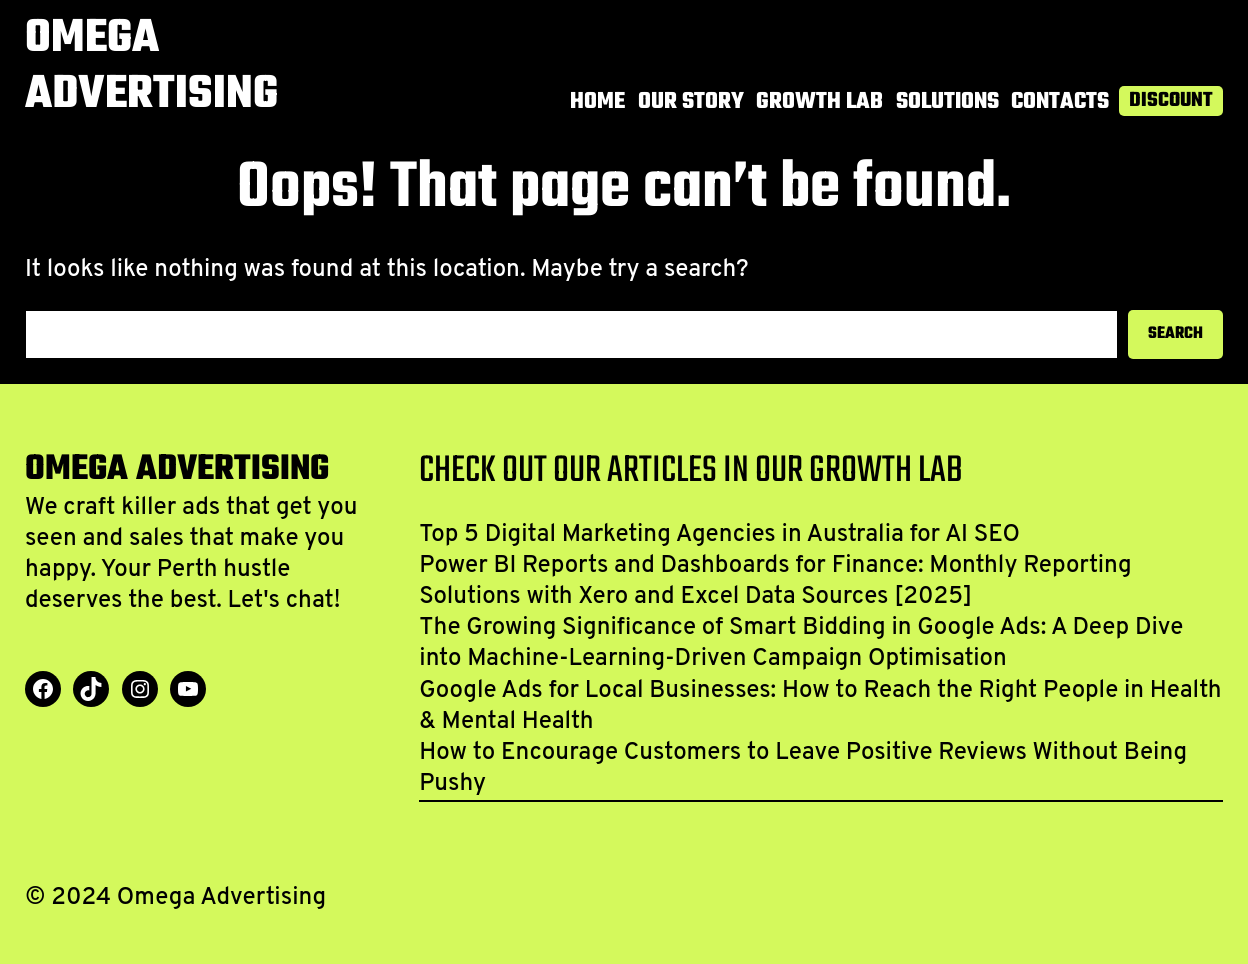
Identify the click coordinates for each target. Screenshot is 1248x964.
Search (1175, 334)
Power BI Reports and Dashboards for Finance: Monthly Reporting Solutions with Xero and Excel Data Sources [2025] (775, 581)
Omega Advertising (151, 67)
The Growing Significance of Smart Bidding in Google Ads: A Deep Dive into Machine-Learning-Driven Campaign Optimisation (801, 643)
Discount (1171, 101)
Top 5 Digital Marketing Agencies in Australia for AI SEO (719, 535)
